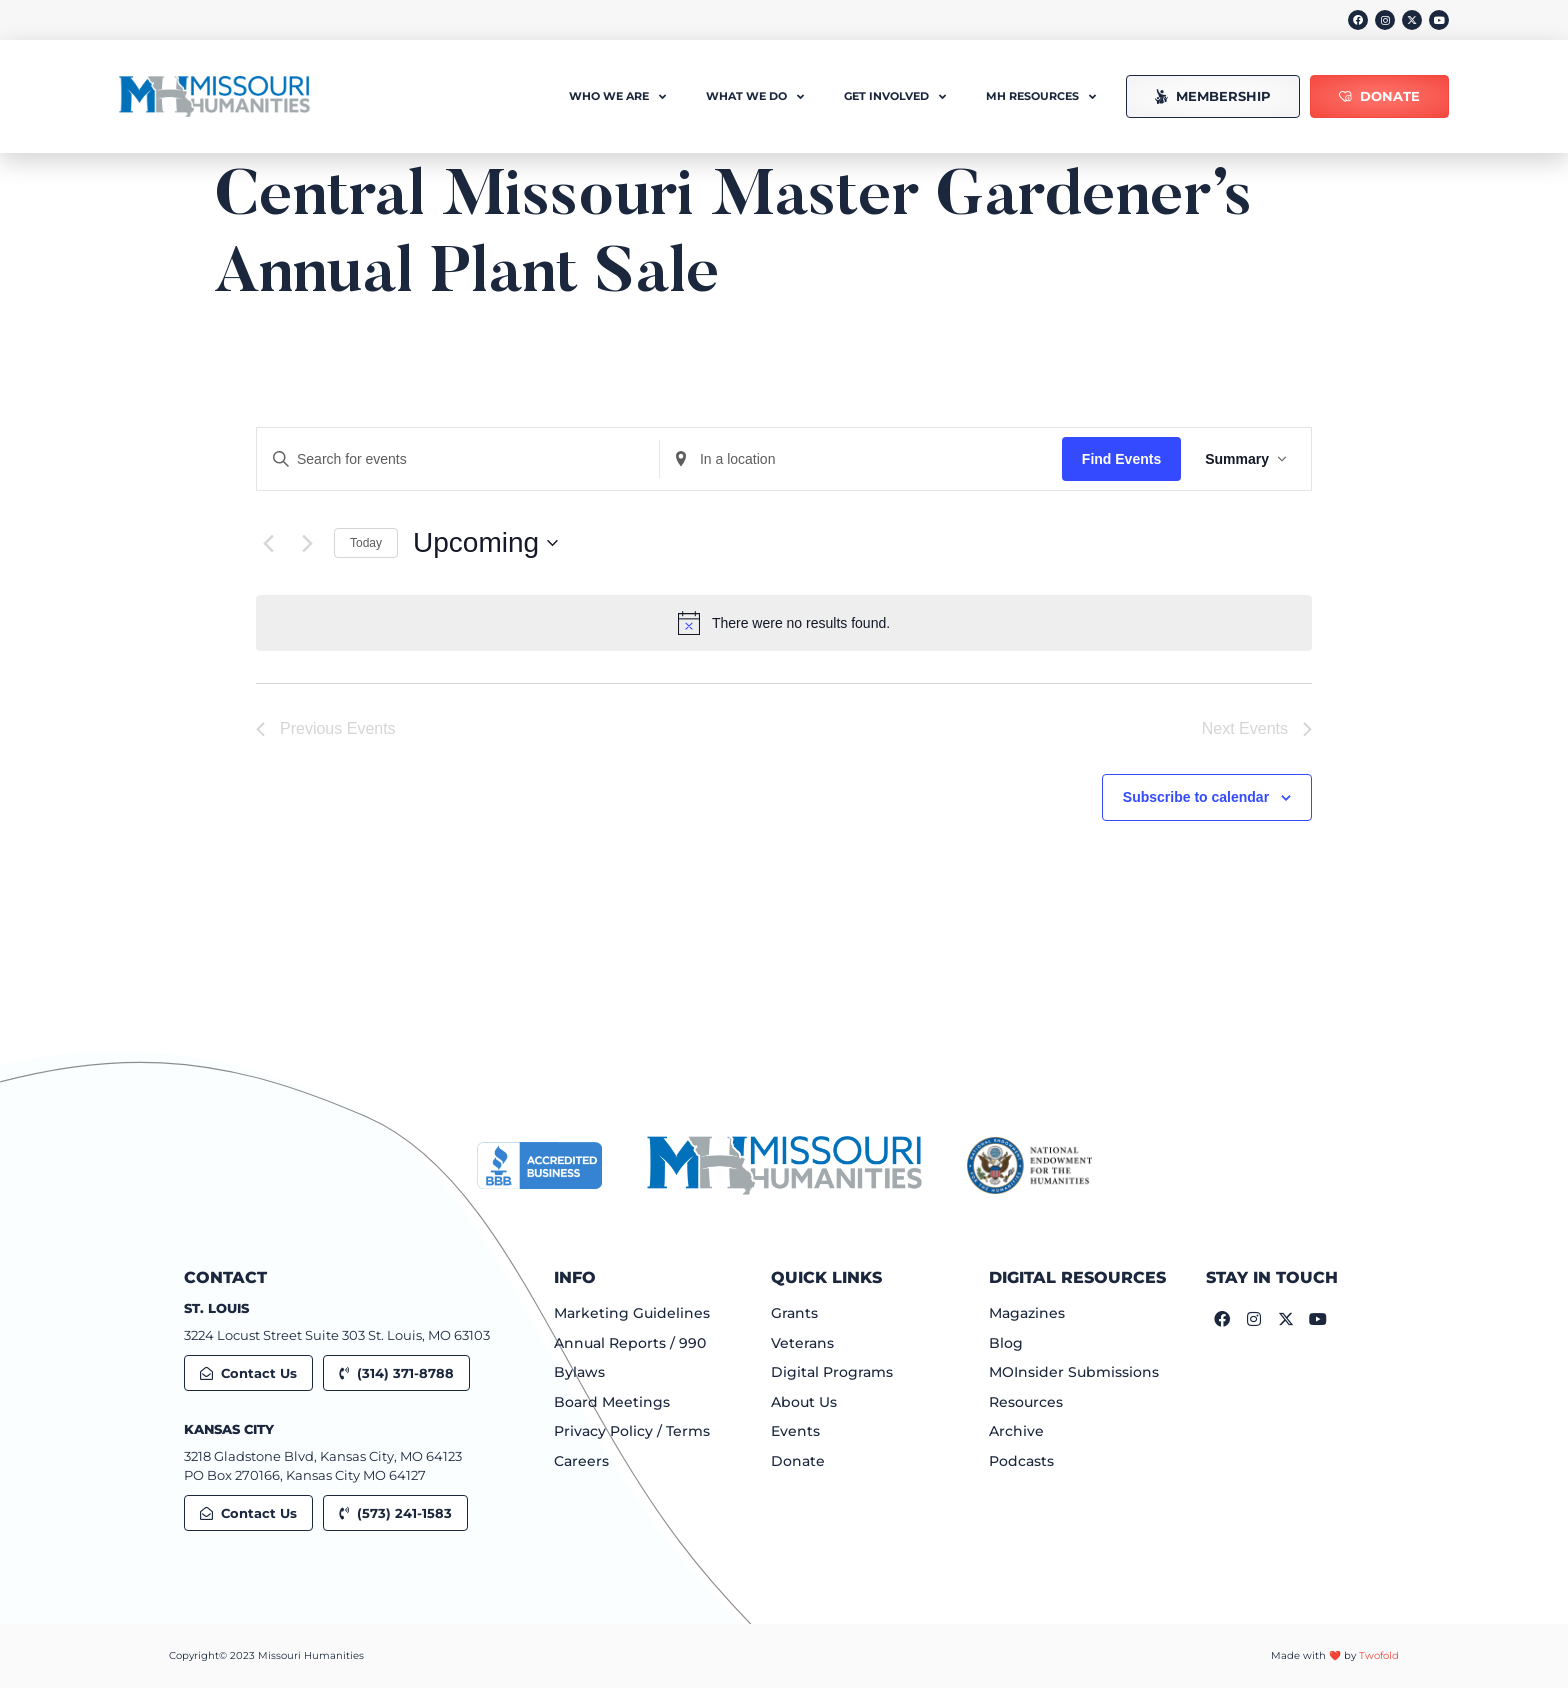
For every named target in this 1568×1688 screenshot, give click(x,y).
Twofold (1379, 1655)
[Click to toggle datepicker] (485, 543)
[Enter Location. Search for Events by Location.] (861, 459)
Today (366, 543)
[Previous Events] (268, 543)
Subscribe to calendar (1196, 797)
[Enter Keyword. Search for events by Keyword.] (458, 459)
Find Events (1121, 459)
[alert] (784, 623)
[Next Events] (307, 543)
